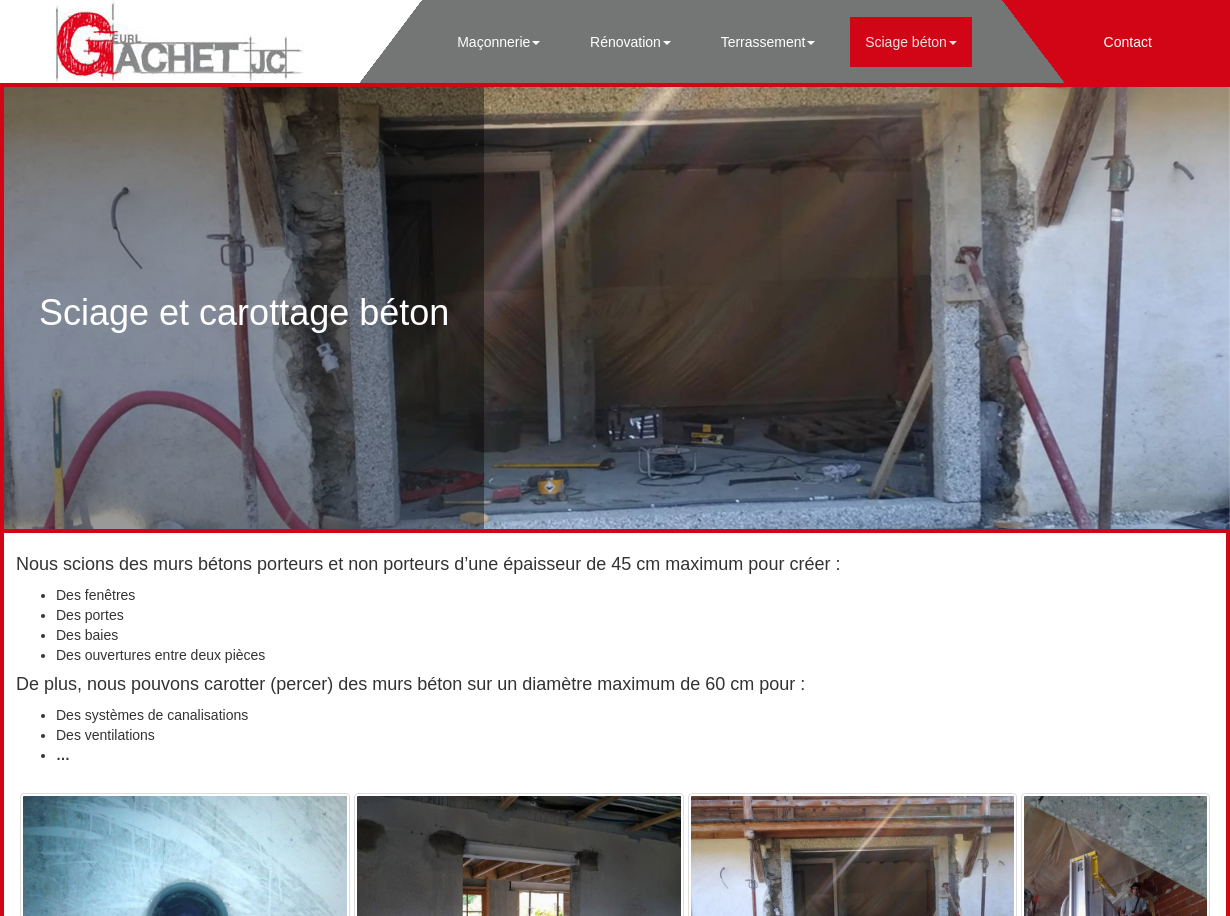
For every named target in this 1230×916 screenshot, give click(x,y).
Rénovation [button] (630, 42)
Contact (1128, 42)
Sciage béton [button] (911, 42)
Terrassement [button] (768, 42)
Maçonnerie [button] (498, 42)
